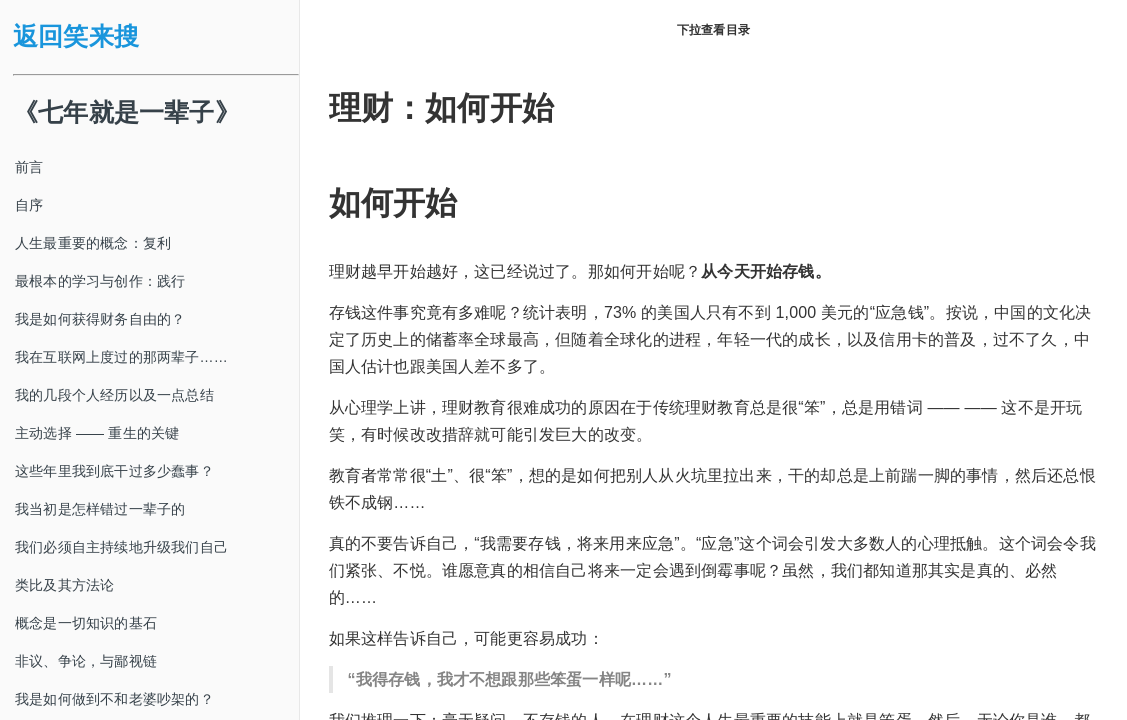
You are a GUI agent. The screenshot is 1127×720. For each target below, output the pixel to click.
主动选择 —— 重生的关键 (97, 433)
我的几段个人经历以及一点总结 (114, 395)
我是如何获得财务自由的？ (100, 319)
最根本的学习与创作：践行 (100, 281)
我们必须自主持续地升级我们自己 (121, 547)
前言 (29, 167)
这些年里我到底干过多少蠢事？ (114, 471)
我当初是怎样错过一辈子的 (100, 509)
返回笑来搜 (76, 36)
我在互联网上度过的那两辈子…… (121, 357)
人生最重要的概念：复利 (93, 243)
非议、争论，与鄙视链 (86, 661)
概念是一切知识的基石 (86, 623)
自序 (29, 205)
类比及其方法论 (64, 585)
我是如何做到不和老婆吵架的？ (114, 699)
